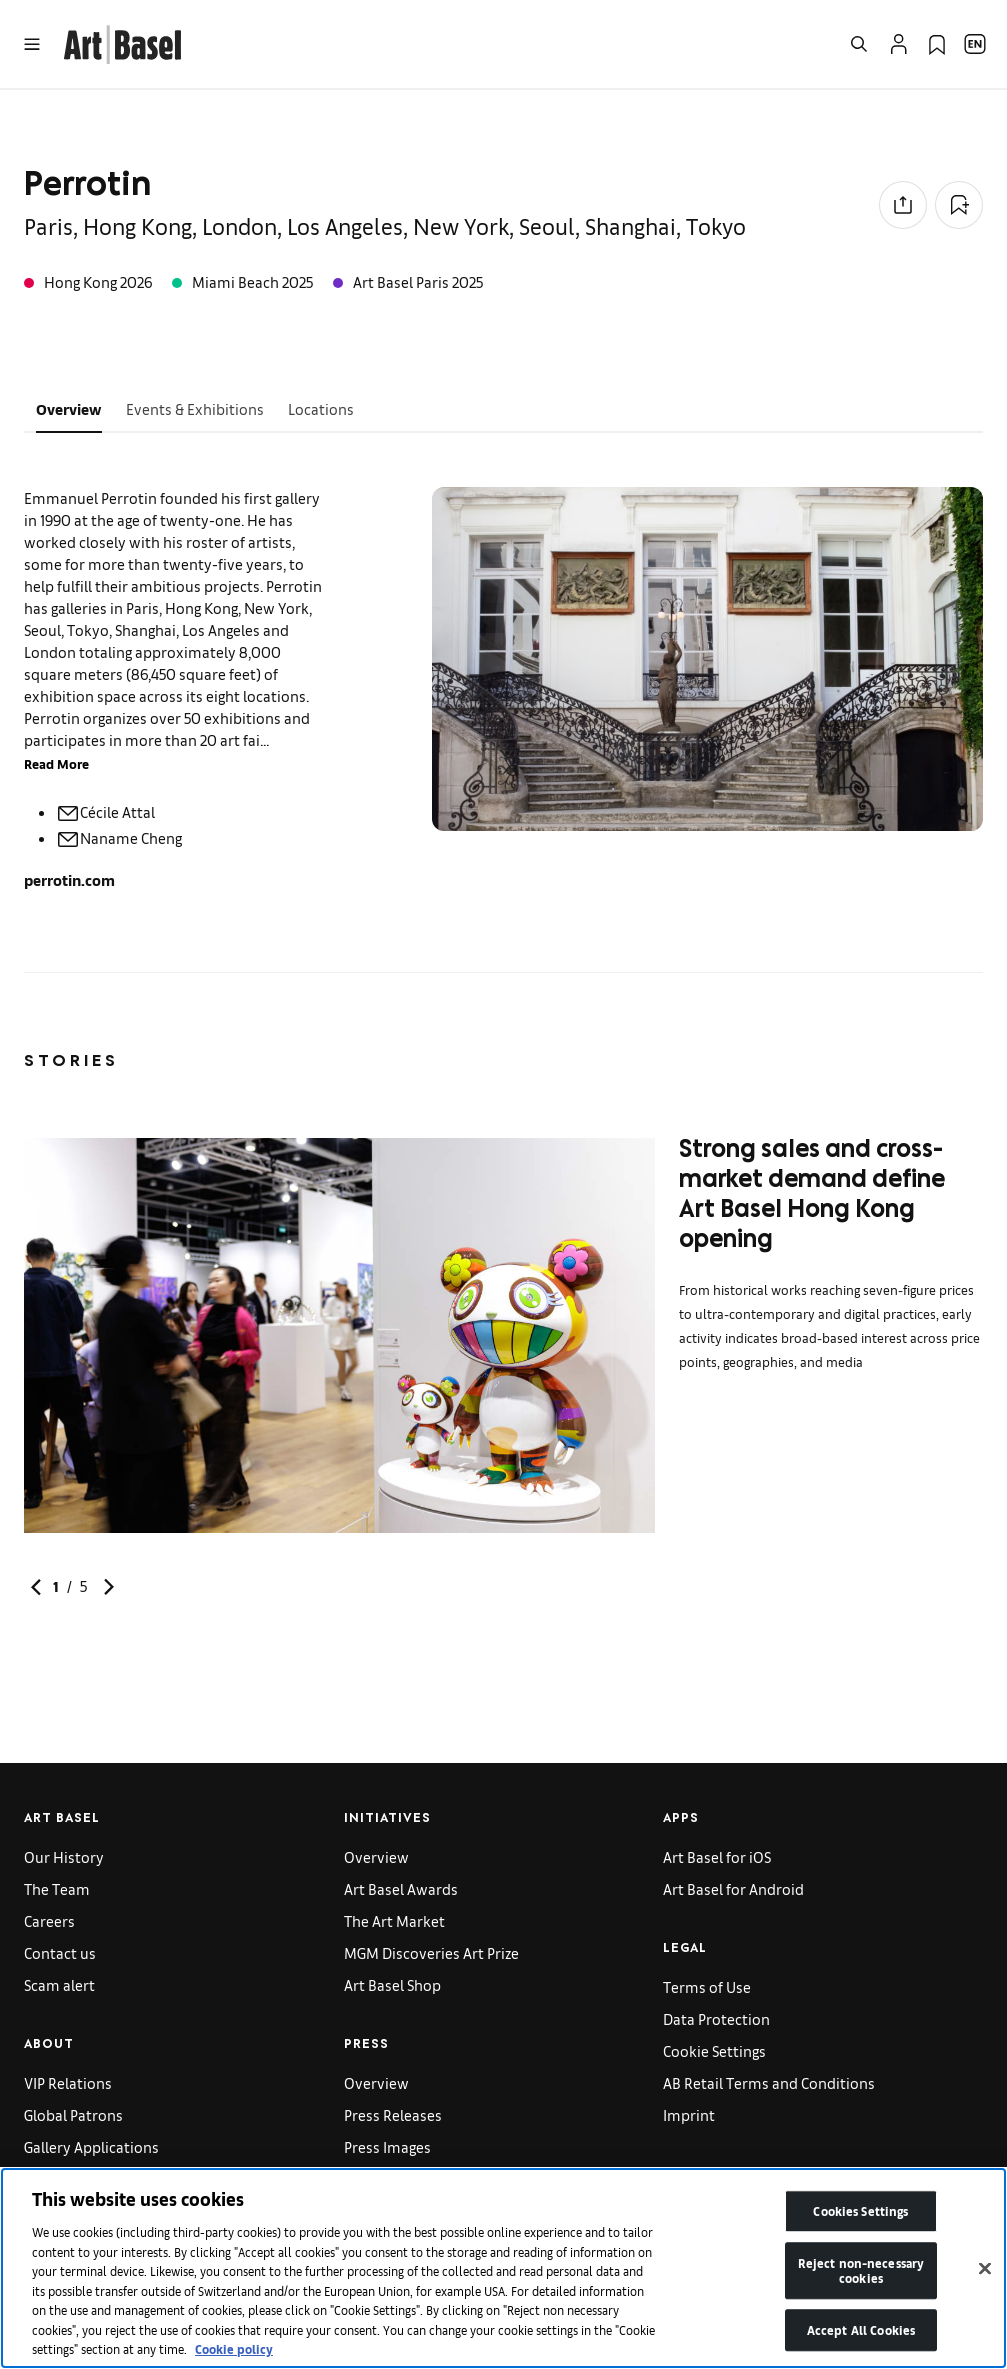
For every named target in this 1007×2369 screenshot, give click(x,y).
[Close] (985, 2277)
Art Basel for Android (733, 1888)
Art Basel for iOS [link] (717, 1856)
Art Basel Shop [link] (392, 1984)
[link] (122, 41)
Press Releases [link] (393, 2114)
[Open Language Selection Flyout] (975, 44)
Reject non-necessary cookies (861, 2278)
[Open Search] (859, 44)
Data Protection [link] (716, 2018)
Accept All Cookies (861, 2338)
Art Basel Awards (401, 1888)
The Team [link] (57, 1888)
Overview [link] (376, 1856)
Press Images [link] (387, 2146)
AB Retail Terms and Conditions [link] (769, 2082)
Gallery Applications (91, 2146)
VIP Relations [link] (68, 2082)
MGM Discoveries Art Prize (431, 1952)
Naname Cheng (119, 837)
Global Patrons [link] (73, 2114)
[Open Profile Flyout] (899, 44)
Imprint (689, 2114)
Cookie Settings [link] (714, 2050)
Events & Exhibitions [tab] (195, 408)
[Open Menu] (32, 44)
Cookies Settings (860, 2219)
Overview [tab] (69, 408)
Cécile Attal (105, 811)
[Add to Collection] (959, 205)
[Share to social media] (903, 205)
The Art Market (394, 1920)
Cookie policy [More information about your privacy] (234, 2357)
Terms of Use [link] (707, 1986)
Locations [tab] (321, 408)
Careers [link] (49, 1920)
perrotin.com (69, 879)
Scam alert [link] (59, 1984)
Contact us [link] (60, 1952)
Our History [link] (64, 1856)
